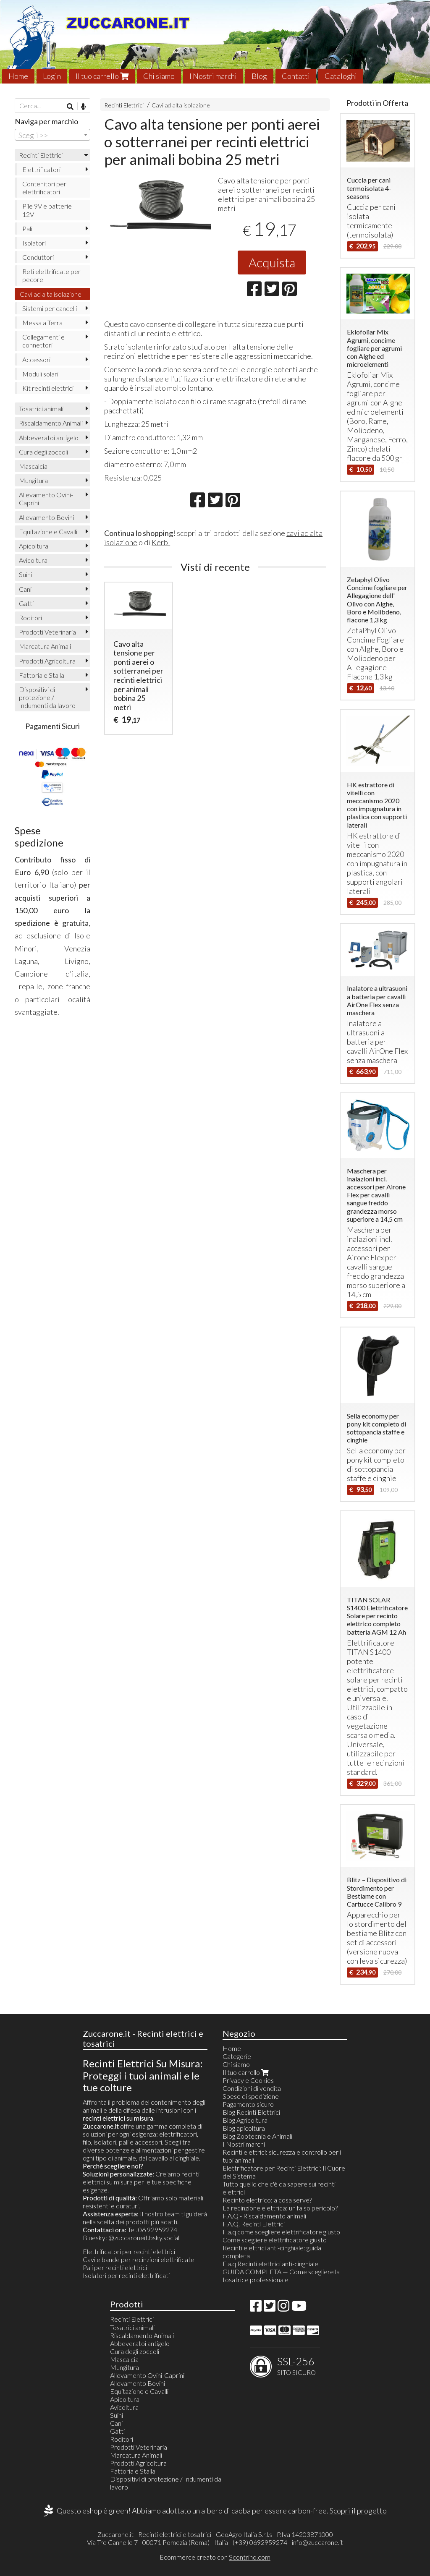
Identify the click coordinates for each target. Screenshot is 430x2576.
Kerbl (161, 542)
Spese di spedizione (251, 2096)
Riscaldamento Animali (51, 423)
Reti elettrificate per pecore (51, 275)
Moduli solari (40, 374)
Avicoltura (33, 560)
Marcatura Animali (45, 646)
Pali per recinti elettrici (115, 2267)
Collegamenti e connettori (43, 341)
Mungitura (33, 480)
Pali (27, 229)
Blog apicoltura (244, 2128)
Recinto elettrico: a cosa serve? (267, 2200)
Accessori (36, 359)
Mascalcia (33, 466)
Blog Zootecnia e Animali (257, 2136)
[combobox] (52, 135)
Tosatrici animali (41, 409)
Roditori (30, 618)
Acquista (272, 262)
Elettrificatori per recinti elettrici (129, 2251)
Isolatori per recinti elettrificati (126, 2275)
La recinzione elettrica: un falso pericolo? (280, 2208)
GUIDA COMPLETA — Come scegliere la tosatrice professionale (281, 2275)
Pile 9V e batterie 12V (47, 210)
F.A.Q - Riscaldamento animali (264, 2216)
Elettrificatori (41, 169)
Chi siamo (159, 76)
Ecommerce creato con (215, 2557)
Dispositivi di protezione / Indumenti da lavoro (47, 697)
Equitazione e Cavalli (48, 532)
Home (18, 76)
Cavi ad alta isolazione (181, 105)
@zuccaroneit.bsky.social (143, 2238)
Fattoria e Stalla (41, 675)
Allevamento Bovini (46, 517)
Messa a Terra (42, 323)
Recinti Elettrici (124, 105)
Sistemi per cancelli (49, 308)
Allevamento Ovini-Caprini (46, 499)
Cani (25, 589)
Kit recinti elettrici (47, 388)
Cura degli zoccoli (43, 452)
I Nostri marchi (213, 76)
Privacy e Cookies (248, 2080)
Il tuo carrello (102, 76)
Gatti (26, 603)
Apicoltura (33, 546)
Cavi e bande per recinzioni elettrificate (138, 2259)
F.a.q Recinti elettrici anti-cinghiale (270, 2264)
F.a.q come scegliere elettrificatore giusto (281, 2232)
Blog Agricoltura (245, 2120)
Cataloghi (341, 76)
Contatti (296, 76)
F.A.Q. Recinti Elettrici (254, 2224)
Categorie (237, 2056)
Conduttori (38, 257)
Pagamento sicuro (248, 2104)
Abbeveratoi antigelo (49, 438)
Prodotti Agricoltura (47, 661)
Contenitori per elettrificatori (44, 188)
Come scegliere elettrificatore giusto (275, 2240)
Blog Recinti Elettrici (251, 2112)
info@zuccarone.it (317, 2542)
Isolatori (34, 243)
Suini (25, 574)
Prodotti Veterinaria (47, 632)
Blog (259, 76)
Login (52, 76)
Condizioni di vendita (252, 2088)
